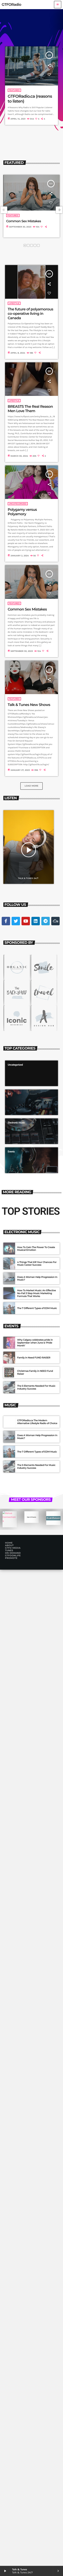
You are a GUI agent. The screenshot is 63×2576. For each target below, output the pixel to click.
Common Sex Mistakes (23, 221)
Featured (14, 90)
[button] (25, 245)
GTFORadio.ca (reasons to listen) (30, 99)
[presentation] (4, 209)
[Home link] (11, 4)
